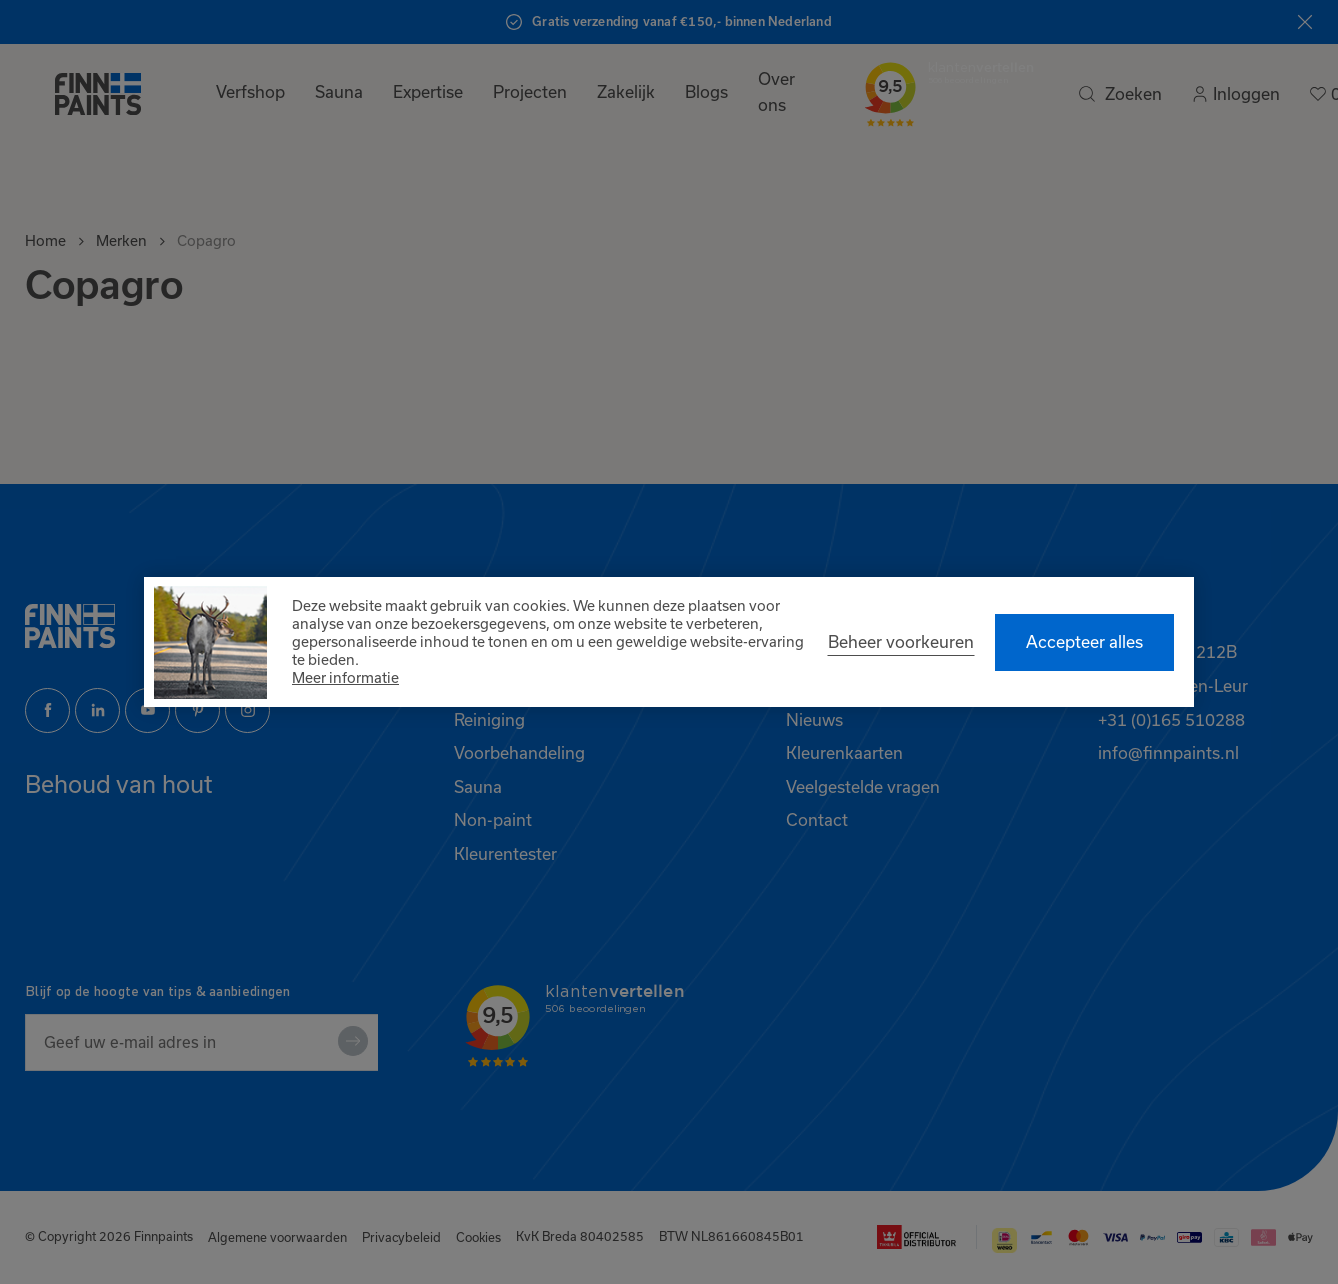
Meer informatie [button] (345, 677)
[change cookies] (901, 642)
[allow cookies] (1084, 642)
